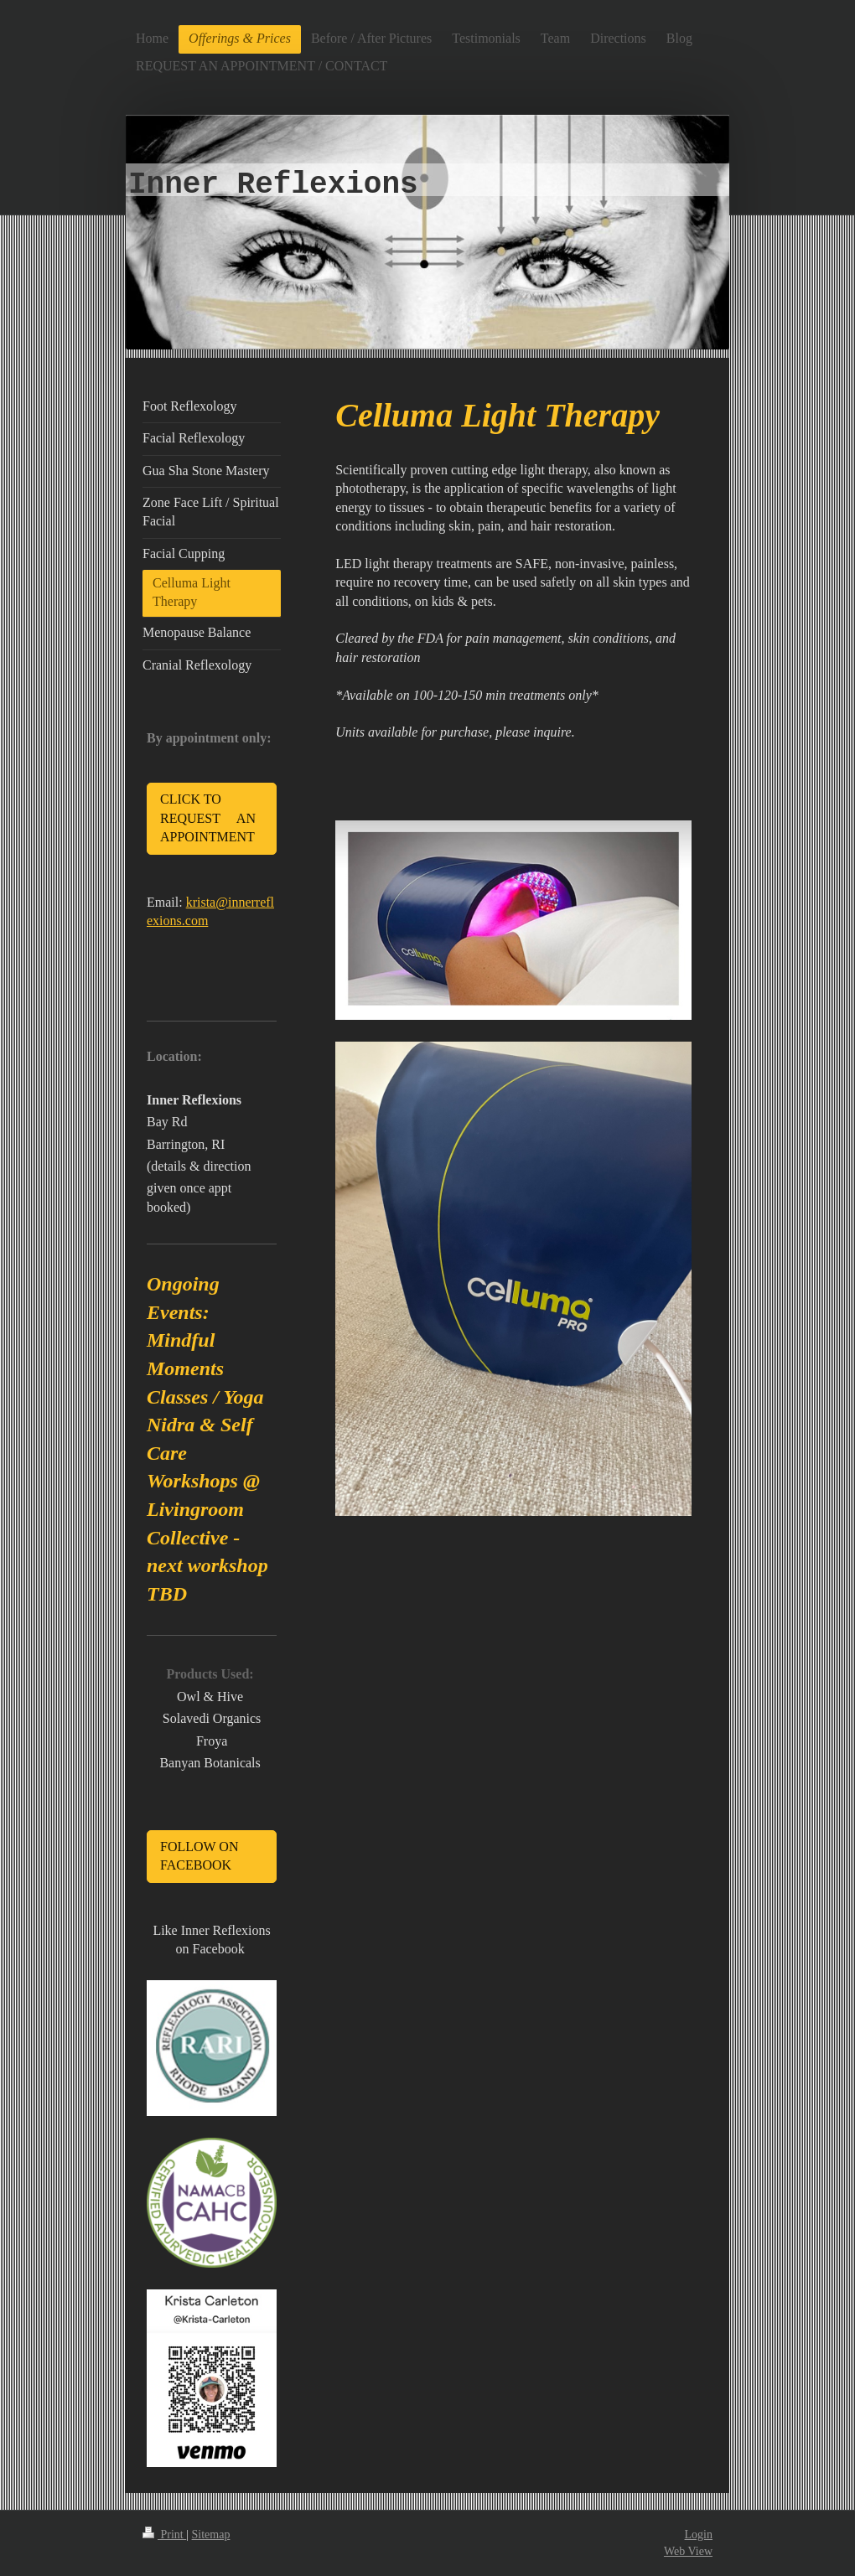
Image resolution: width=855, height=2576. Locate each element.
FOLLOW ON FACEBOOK (199, 1855)
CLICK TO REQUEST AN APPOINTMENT (208, 818)
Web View (688, 2551)
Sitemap (211, 2534)
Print (164, 2534)
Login (698, 2534)
